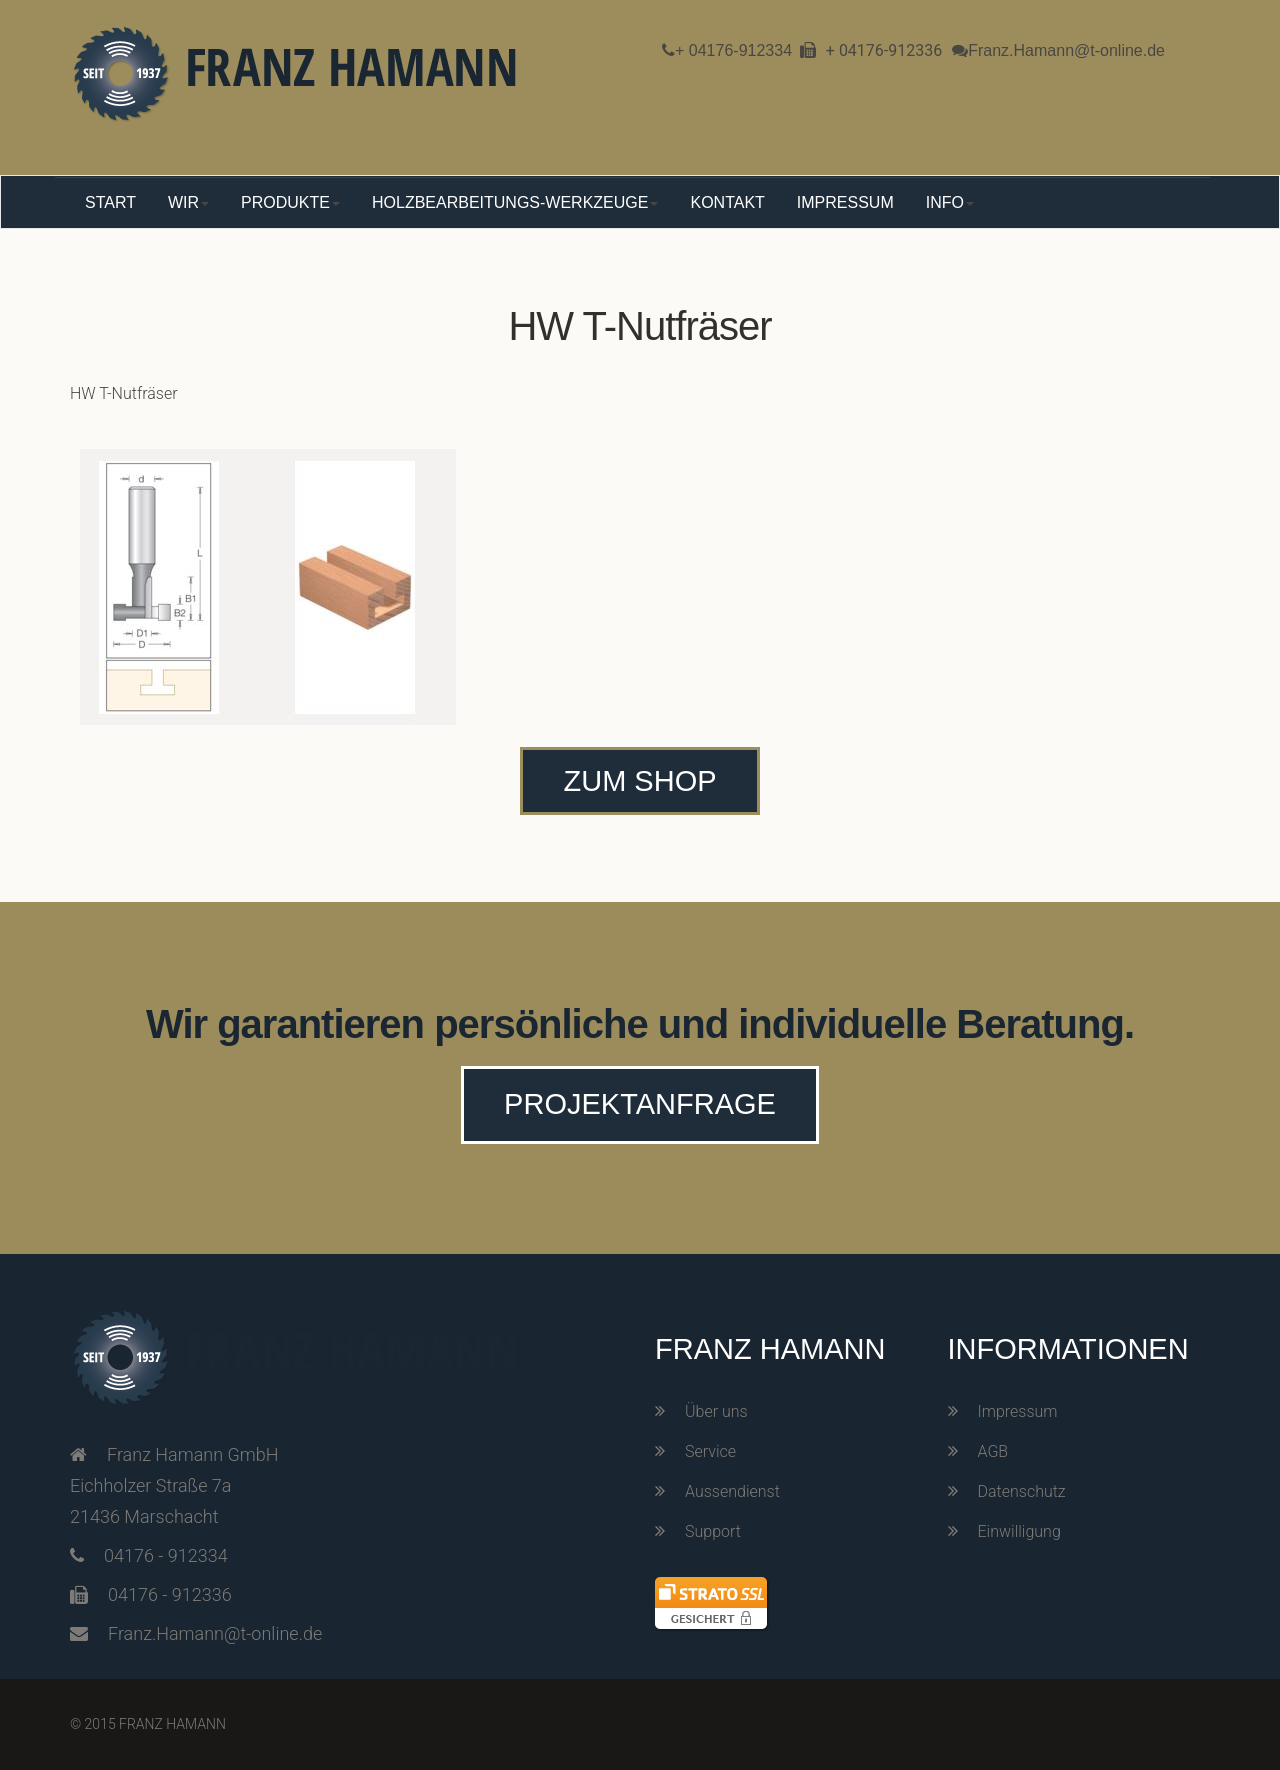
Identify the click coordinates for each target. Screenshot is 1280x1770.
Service (710, 1451)
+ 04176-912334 (733, 50)
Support (713, 1531)
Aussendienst (732, 1491)
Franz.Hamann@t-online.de (1066, 50)
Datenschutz (1022, 1491)
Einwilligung (1019, 1531)
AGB (993, 1451)
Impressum (1018, 1411)
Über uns (716, 1411)
